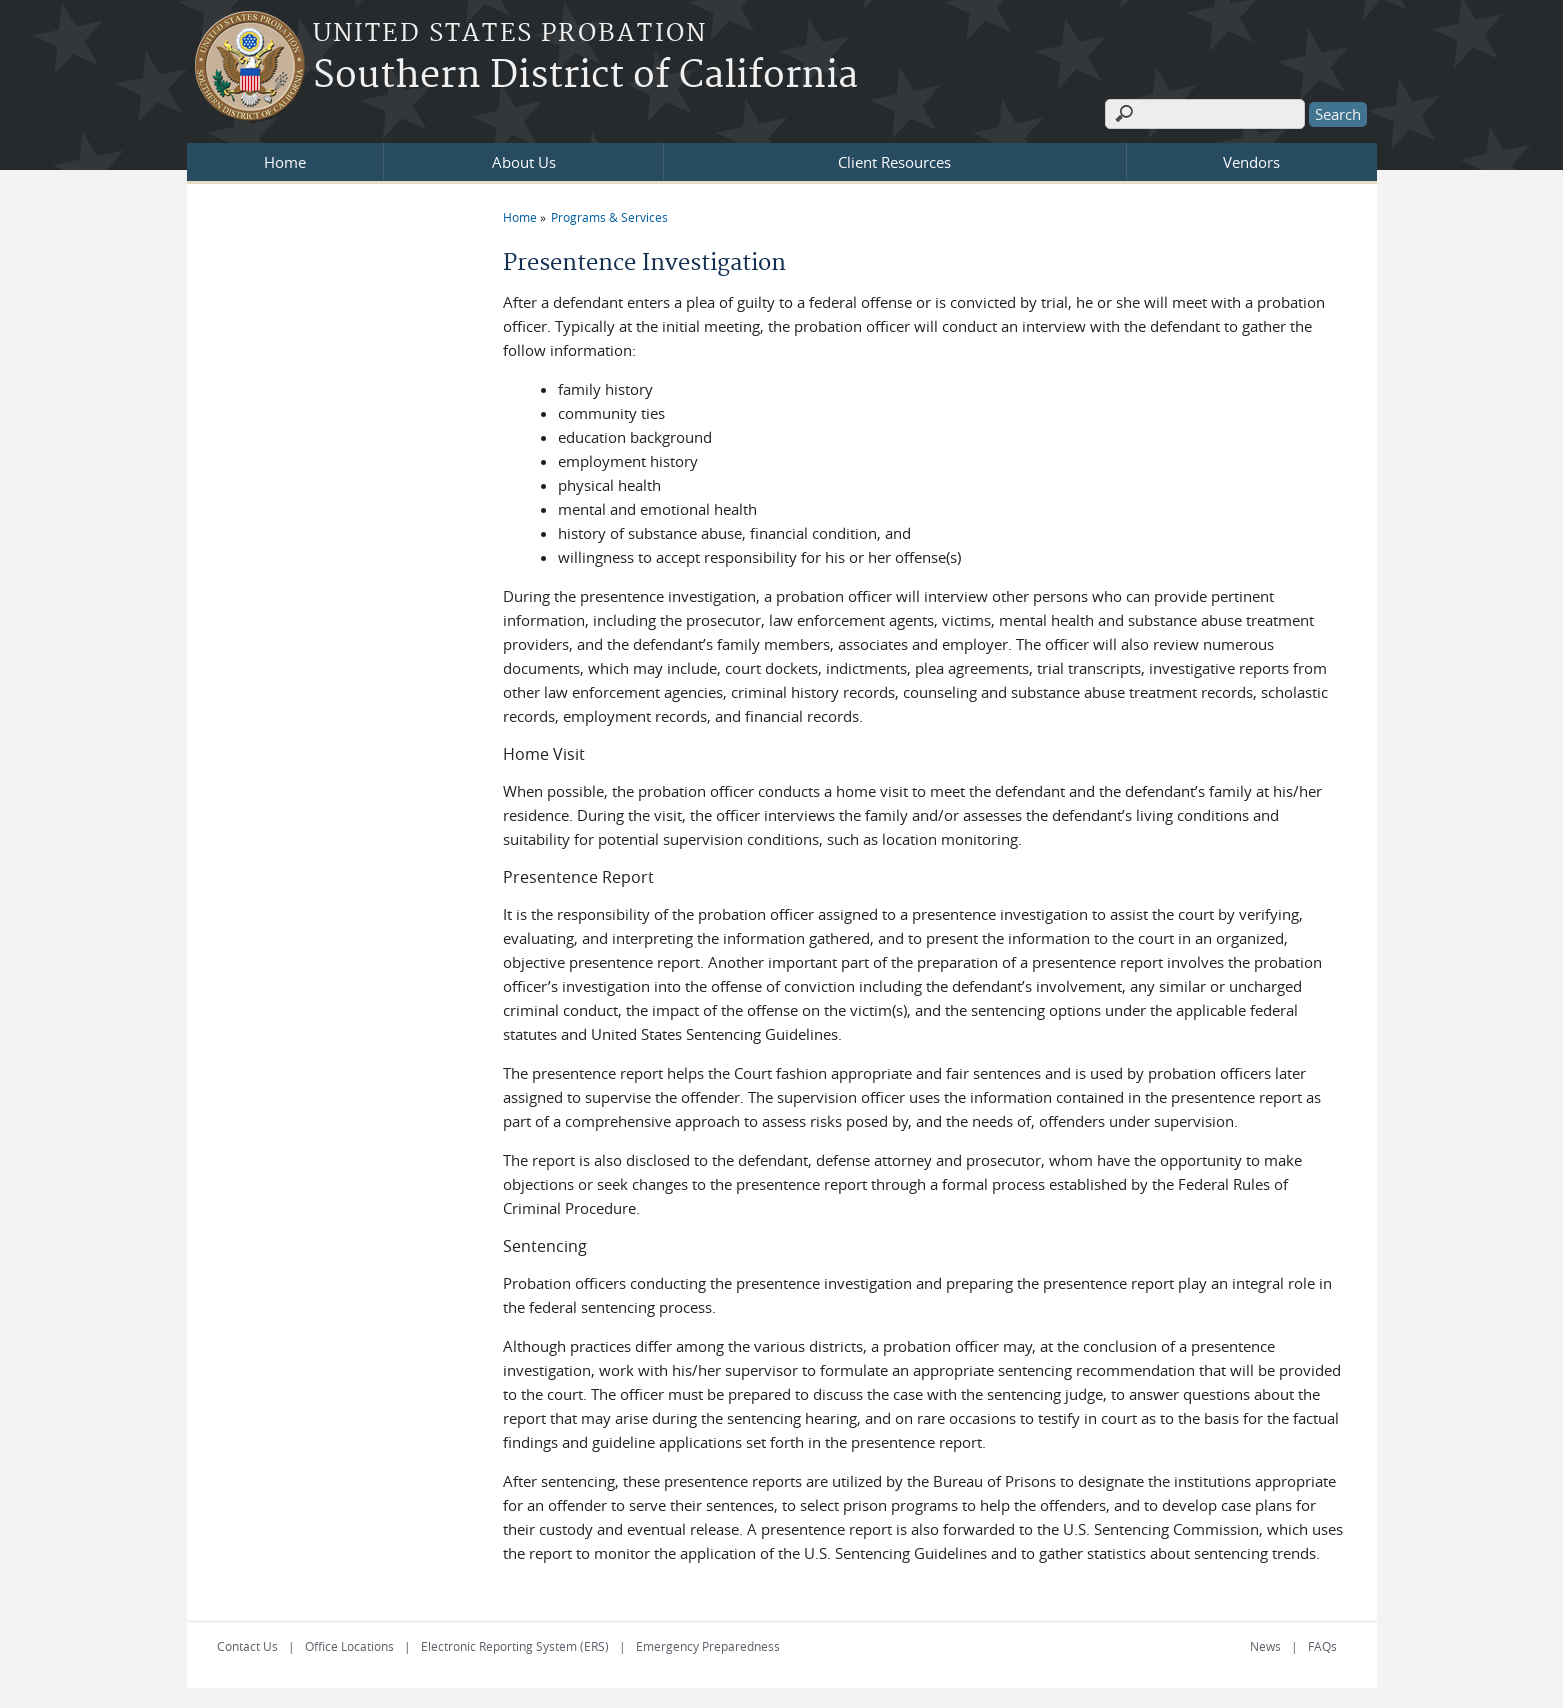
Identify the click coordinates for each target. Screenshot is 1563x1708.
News (1265, 1646)
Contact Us (247, 1646)
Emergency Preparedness (708, 1646)
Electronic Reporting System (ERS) (515, 1646)
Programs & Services (609, 217)
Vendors (1251, 162)
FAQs (1322, 1646)
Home (285, 162)
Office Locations (349, 1646)
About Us (524, 162)
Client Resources (894, 162)
